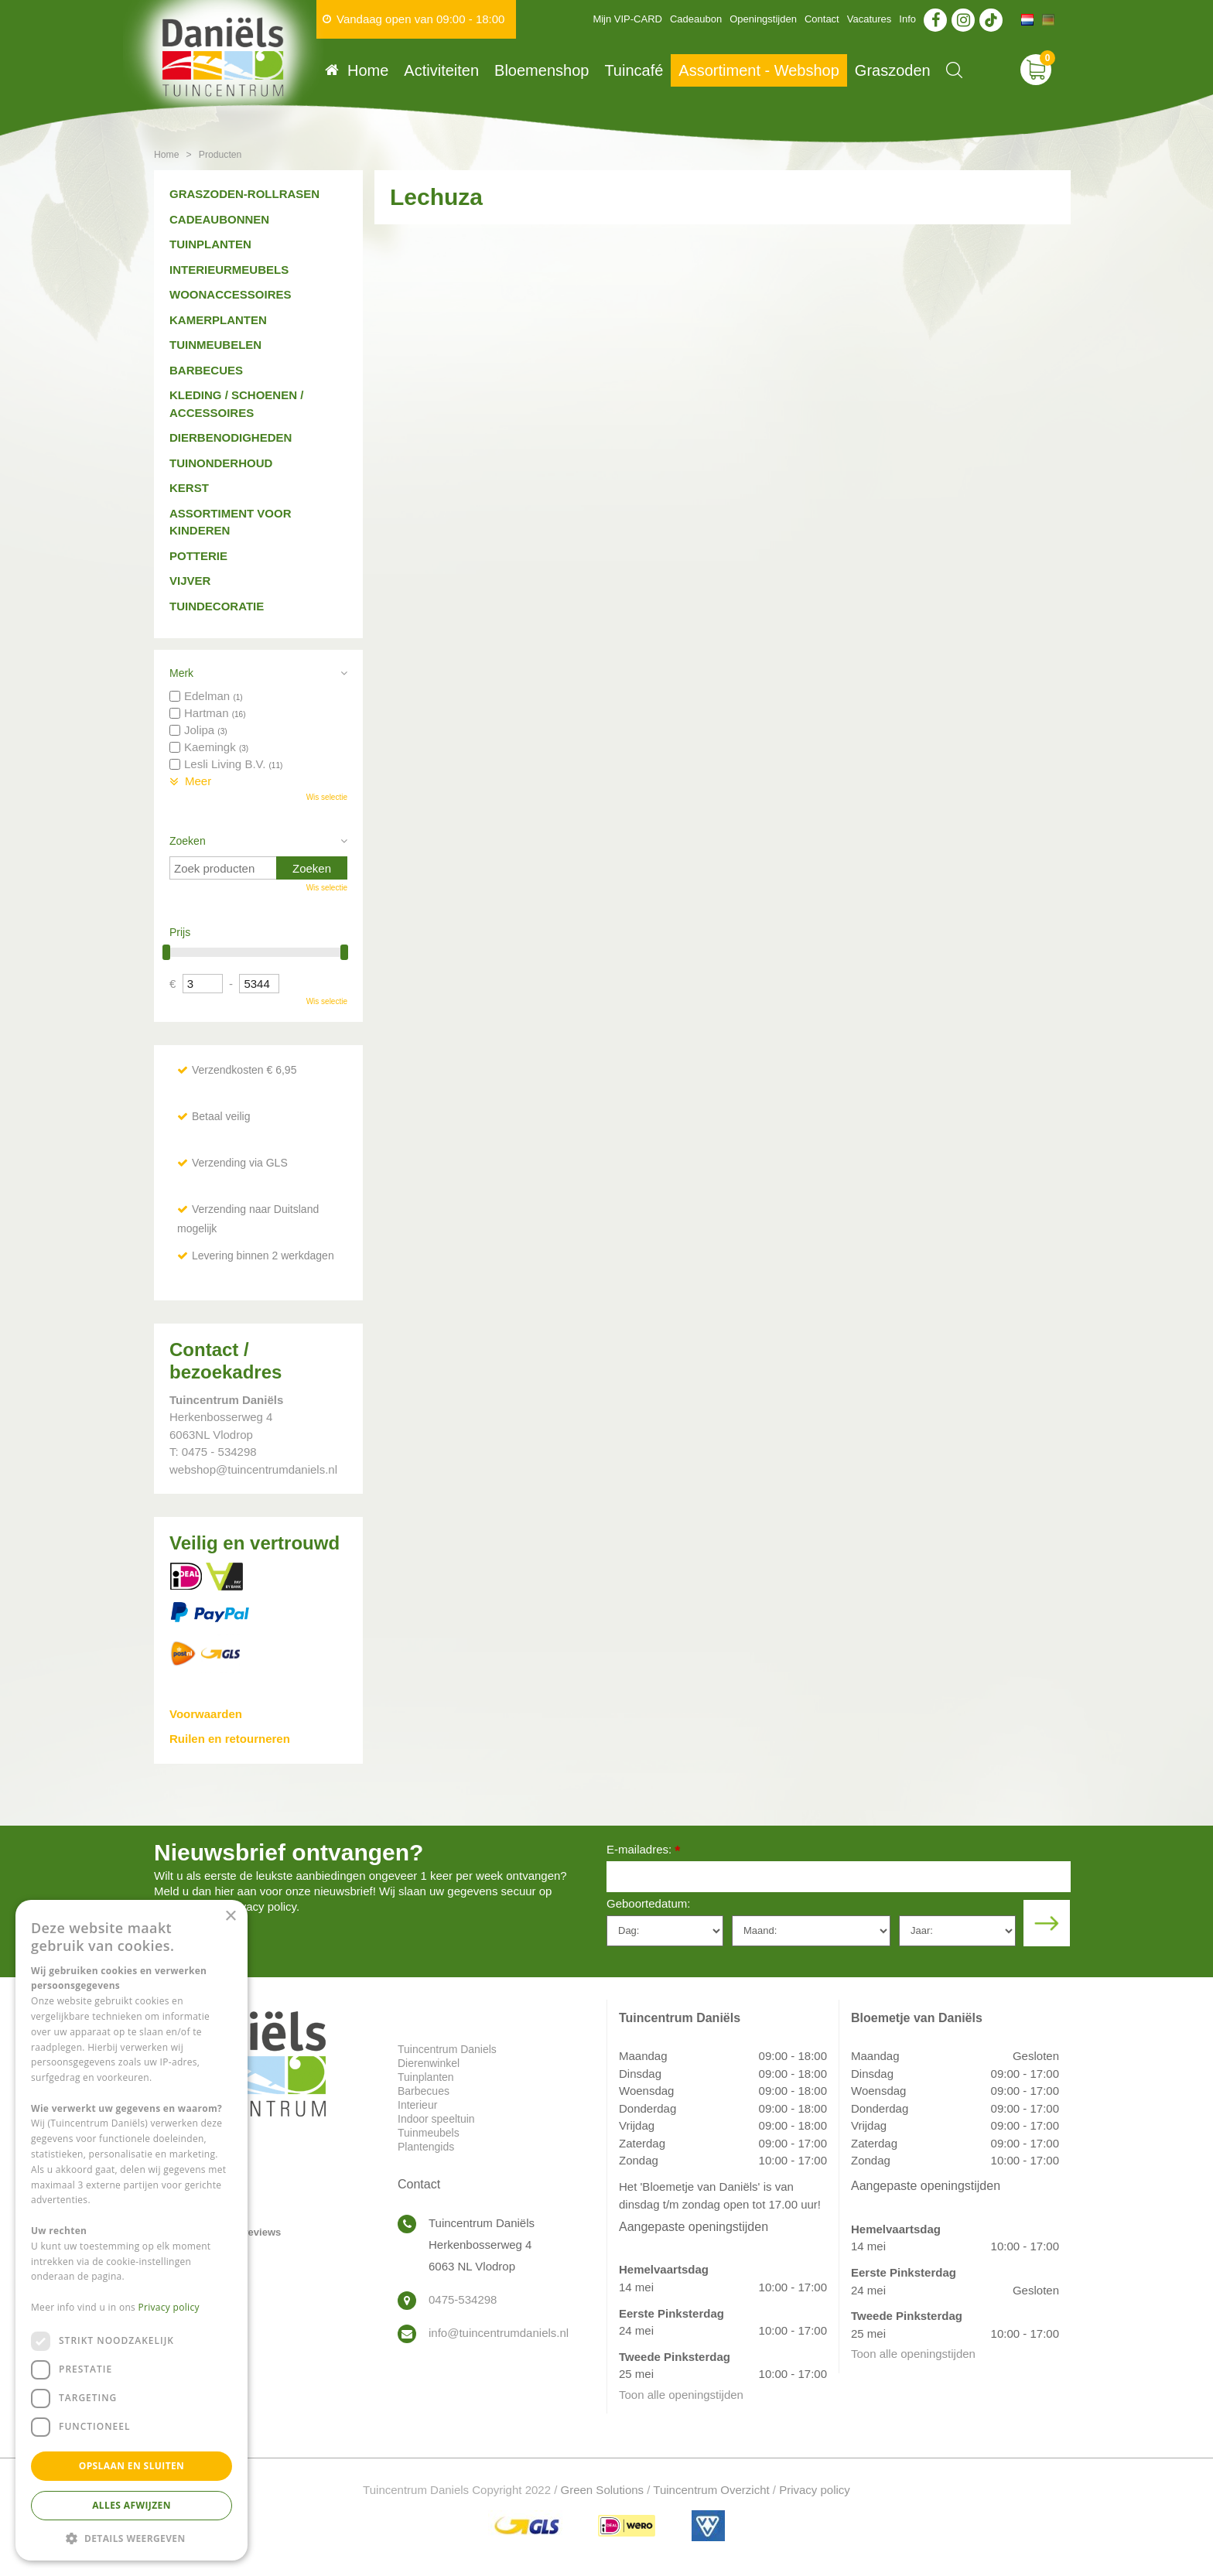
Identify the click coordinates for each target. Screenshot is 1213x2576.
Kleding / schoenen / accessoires (236, 403)
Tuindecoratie (216, 606)
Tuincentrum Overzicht (711, 2489)
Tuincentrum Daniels (447, 2049)
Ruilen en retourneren (229, 1738)
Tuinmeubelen (215, 344)
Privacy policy (814, 2489)
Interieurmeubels (229, 269)
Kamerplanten (218, 319)
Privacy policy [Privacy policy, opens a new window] (169, 2307)
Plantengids (426, 2146)
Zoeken (187, 841)
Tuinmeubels (429, 2133)
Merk (181, 673)
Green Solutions (602, 2489)
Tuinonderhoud (220, 463)
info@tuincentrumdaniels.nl (499, 2332)
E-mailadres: (643, 1851)
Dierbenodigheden (230, 437)
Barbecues (206, 370)
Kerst (189, 487)
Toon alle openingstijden (681, 2394)
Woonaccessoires (230, 294)
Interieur (417, 2105)
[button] (131, 2537)
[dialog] (131, 2230)
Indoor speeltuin (436, 2119)
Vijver (189, 580)
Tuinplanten (210, 244)
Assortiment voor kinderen (230, 522)
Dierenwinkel (429, 2063)
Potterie (198, 555)
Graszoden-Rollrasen (244, 193)
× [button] (230, 1916)
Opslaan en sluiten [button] (132, 2465)
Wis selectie (326, 797)
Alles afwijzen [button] (131, 2505)
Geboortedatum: (648, 1903)
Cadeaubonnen (219, 219)
